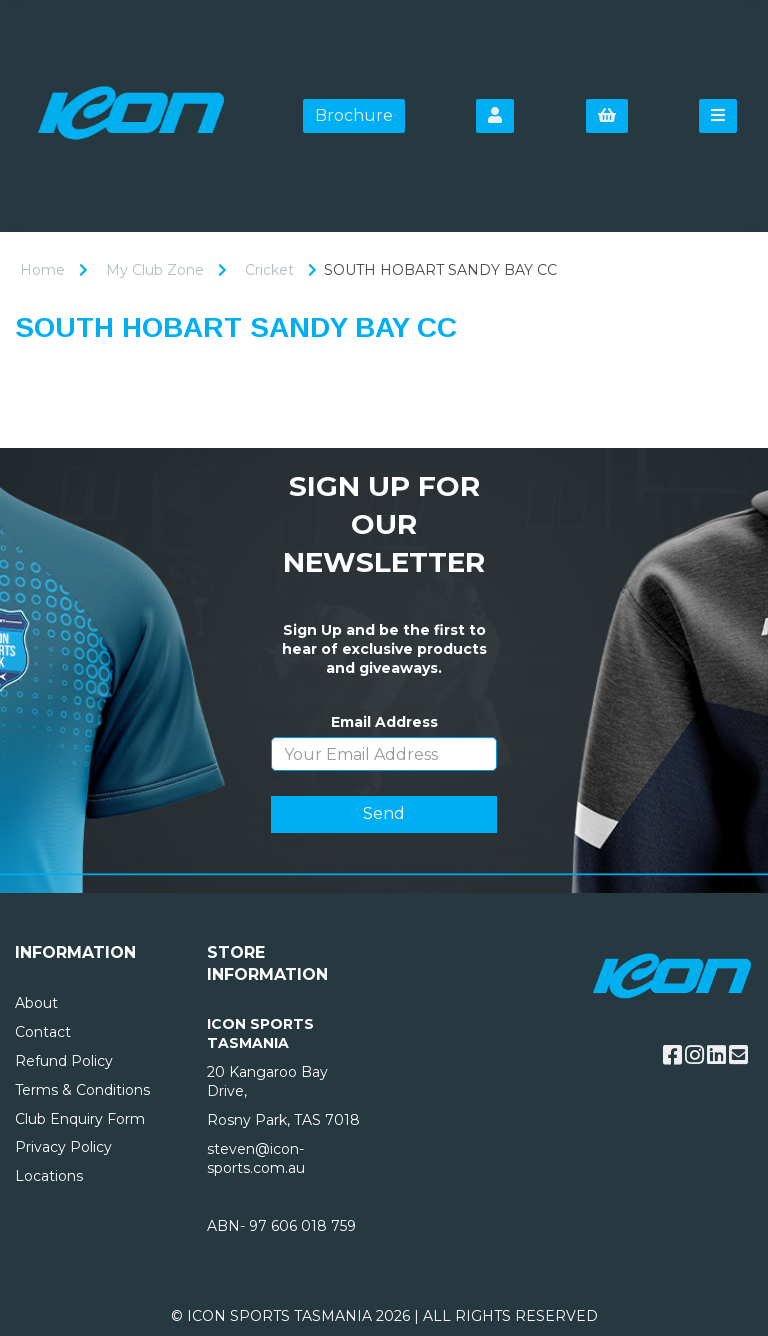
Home (42, 270)
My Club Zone (155, 270)
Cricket (269, 270)
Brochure (354, 115)
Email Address (384, 722)
